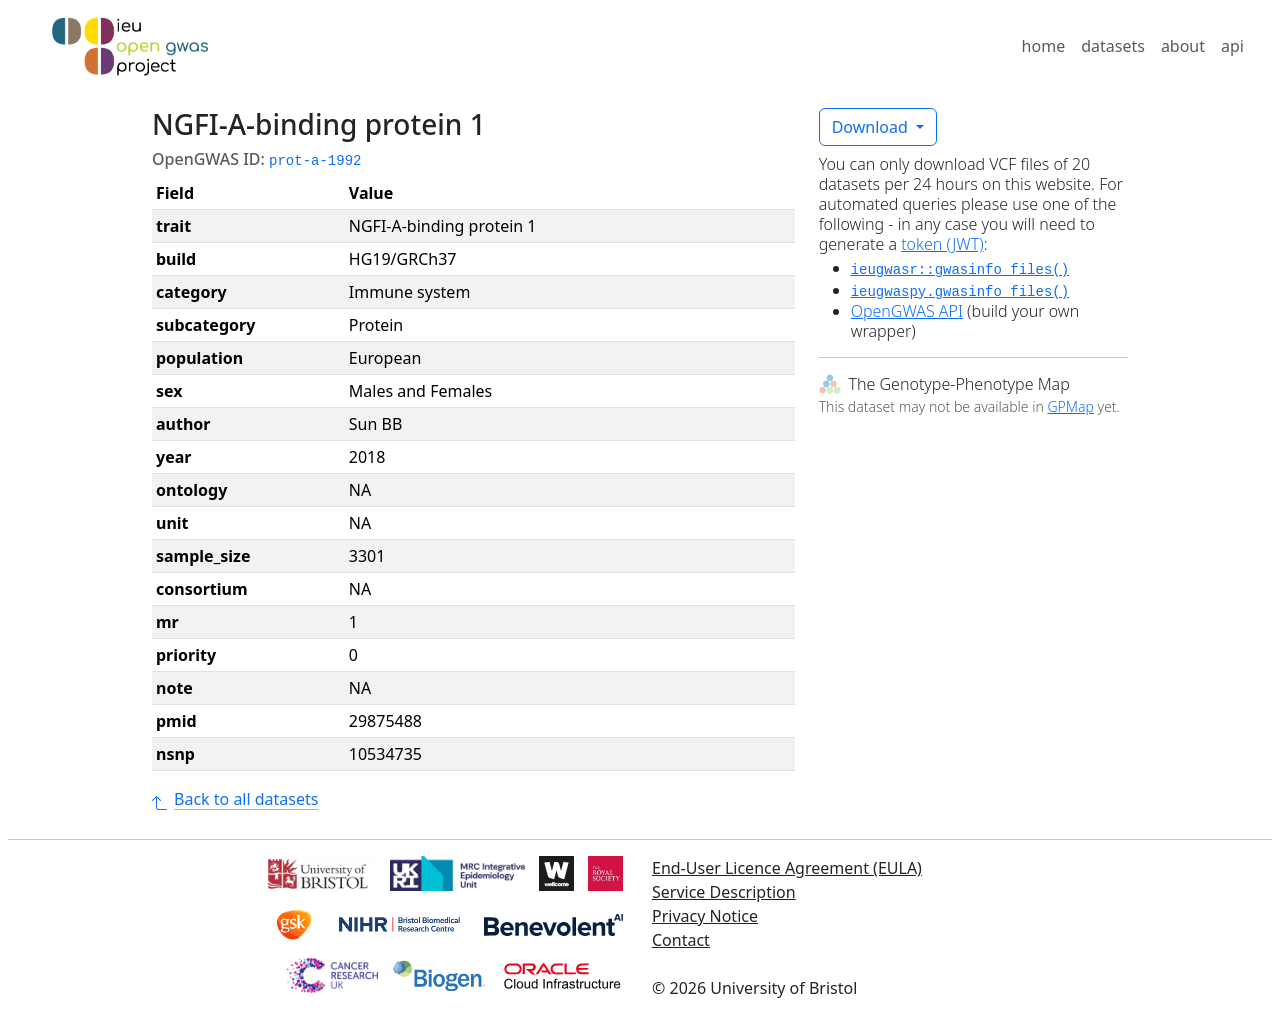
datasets (1113, 46)
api (1232, 46)
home (1044, 46)
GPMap (1070, 406)
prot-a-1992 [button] (315, 161)
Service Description (724, 892)
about (1183, 46)
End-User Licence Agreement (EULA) (787, 868)
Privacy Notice (705, 916)
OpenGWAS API (907, 311)
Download (872, 127)
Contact (681, 940)
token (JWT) (942, 244)
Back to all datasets (235, 799)
